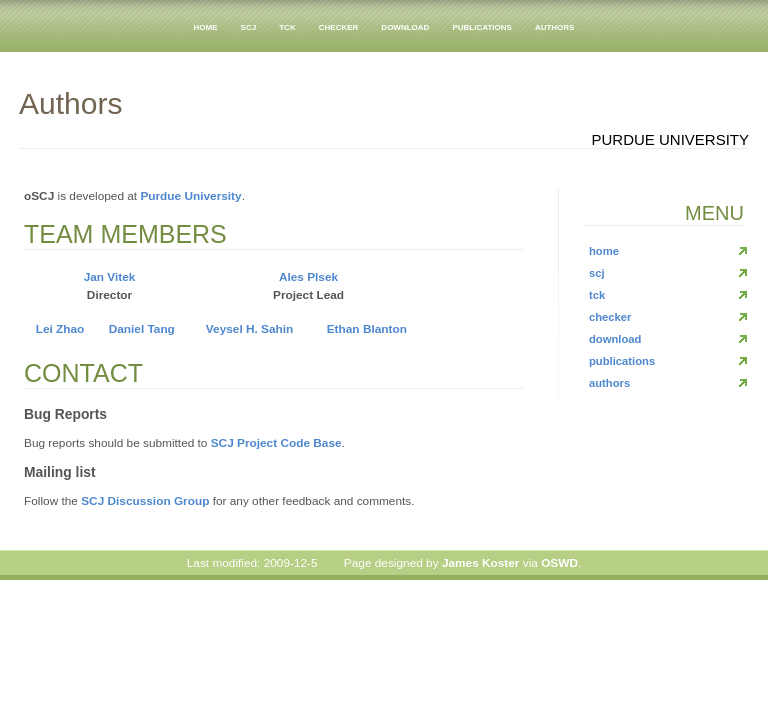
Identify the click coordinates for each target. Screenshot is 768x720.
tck (287, 26)
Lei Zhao (60, 329)
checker (339, 26)
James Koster (481, 563)
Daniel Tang (142, 329)
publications (481, 26)
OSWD (559, 563)
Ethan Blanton (367, 329)
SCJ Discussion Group (145, 501)
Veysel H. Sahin (249, 329)
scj (249, 26)
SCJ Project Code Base (276, 443)
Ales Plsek (308, 277)
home (206, 26)
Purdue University (190, 196)
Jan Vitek (110, 277)
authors (555, 26)
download (405, 26)
